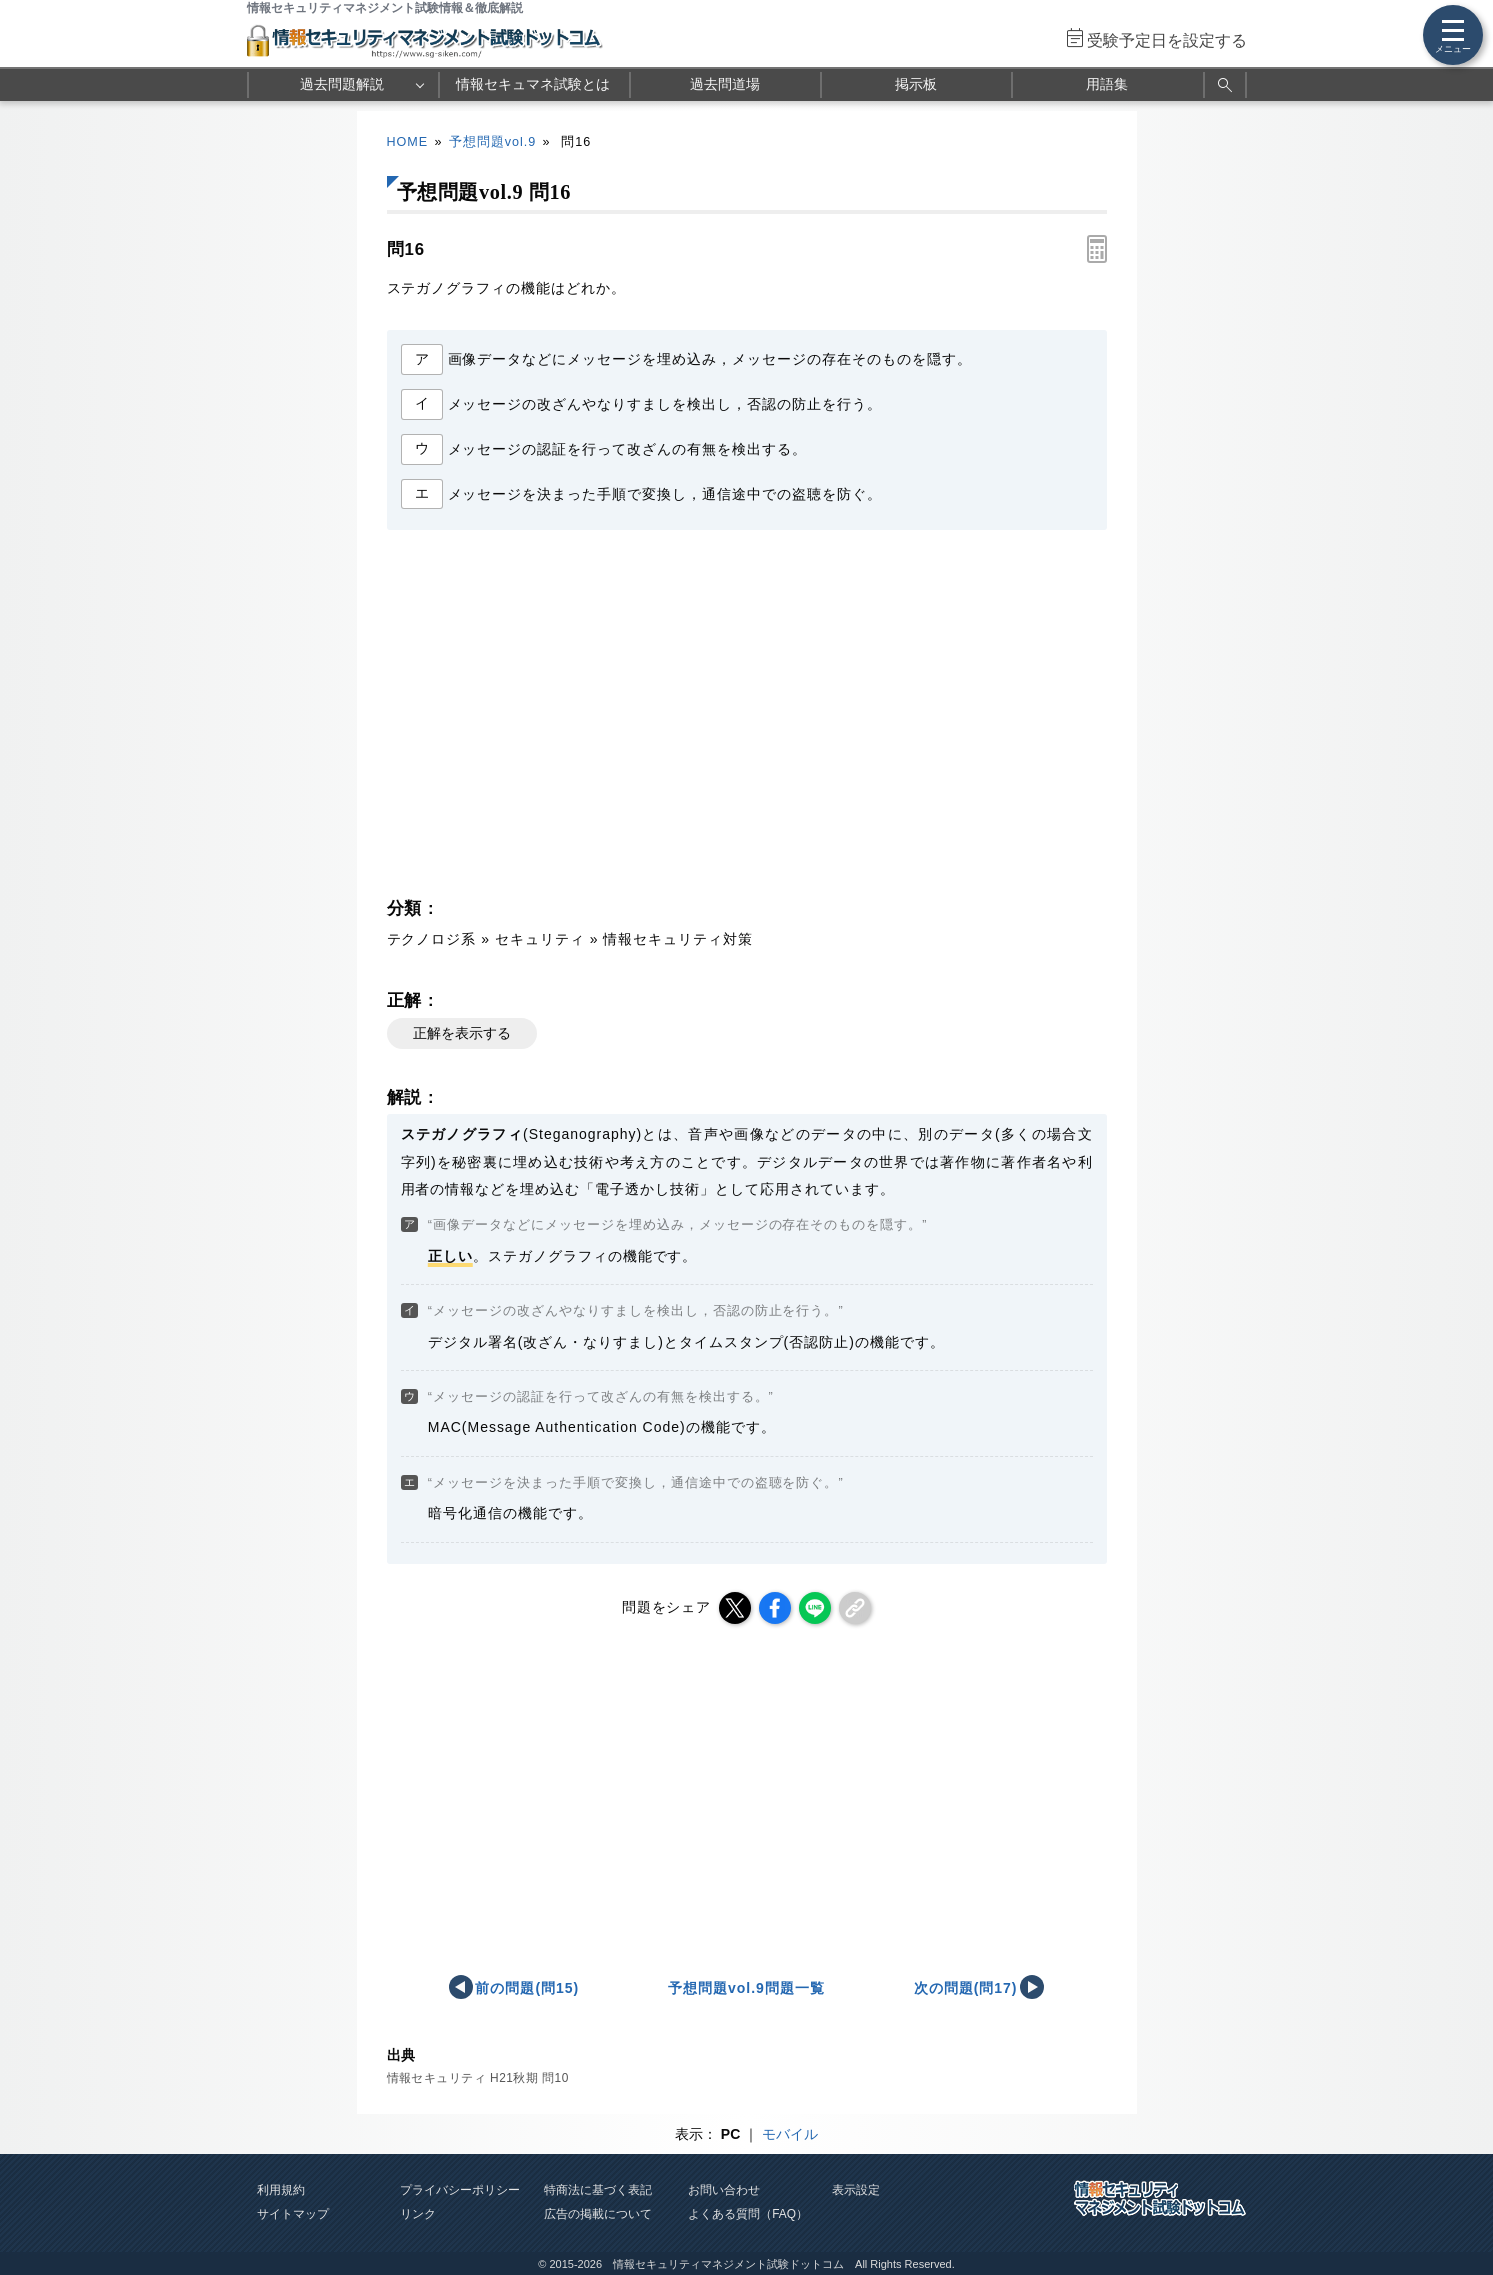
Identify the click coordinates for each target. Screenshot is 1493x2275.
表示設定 (856, 2190)
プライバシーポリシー (460, 2190)
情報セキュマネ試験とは (533, 84)
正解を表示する (462, 1033)
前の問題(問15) (527, 1988)
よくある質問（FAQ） (748, 2214)
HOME (408, 142)
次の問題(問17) (966, 1988)
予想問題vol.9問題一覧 (746, 1988)
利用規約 (281, 2190)
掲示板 (916, 84)
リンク (418, 2214)
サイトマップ (293, 2214)
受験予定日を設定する (1167, 40)
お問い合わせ (724, 2190)
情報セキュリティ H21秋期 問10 (478, 2078)
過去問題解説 (342, 84)
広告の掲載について (598, 2214)
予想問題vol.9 (492, 142)
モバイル (790, 2134)
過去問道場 (725, 84)
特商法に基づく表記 (598, 2190)
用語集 (1107, 84)
